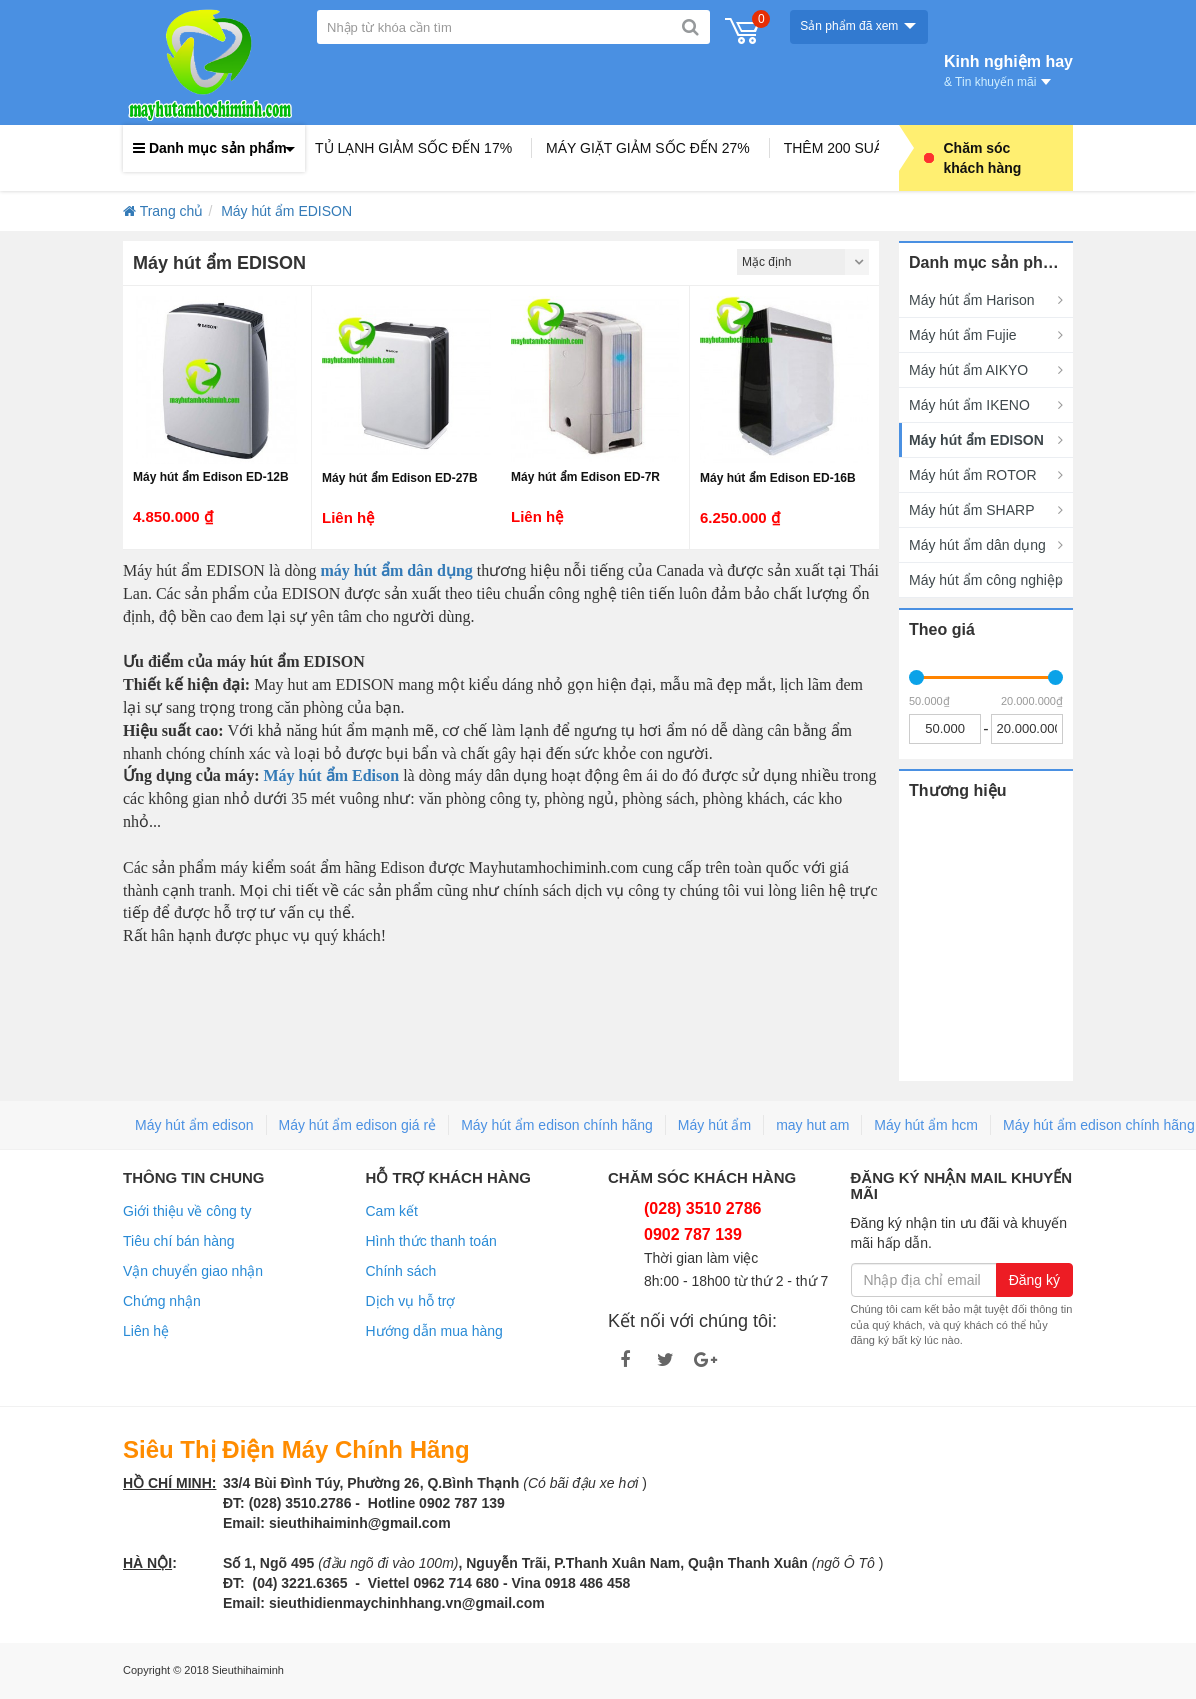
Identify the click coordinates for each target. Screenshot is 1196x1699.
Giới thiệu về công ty (187, 1211)
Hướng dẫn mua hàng (434, 1331)
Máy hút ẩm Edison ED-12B (211, 477)
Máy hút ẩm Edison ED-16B (778, 478)
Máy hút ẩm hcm (926, 1125)
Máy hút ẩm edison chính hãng (557, 1125)
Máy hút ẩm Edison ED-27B (400, 478)
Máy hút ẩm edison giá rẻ (358, 1125)
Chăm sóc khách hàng (973, 158)
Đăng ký (1034, 1280)
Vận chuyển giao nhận (193, 1271)
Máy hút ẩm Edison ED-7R (585, 477)
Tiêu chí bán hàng (179, 1241)
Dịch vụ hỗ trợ (411, 1301)
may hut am (812, 1125)
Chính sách (401, 1271)
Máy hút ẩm (714, 1125)
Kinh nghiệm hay (1008, 69)
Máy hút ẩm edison (194, 1125)
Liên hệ (146, 1331)
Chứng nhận (162, 1301)
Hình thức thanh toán (431, 1241)
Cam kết (392, 1211)
